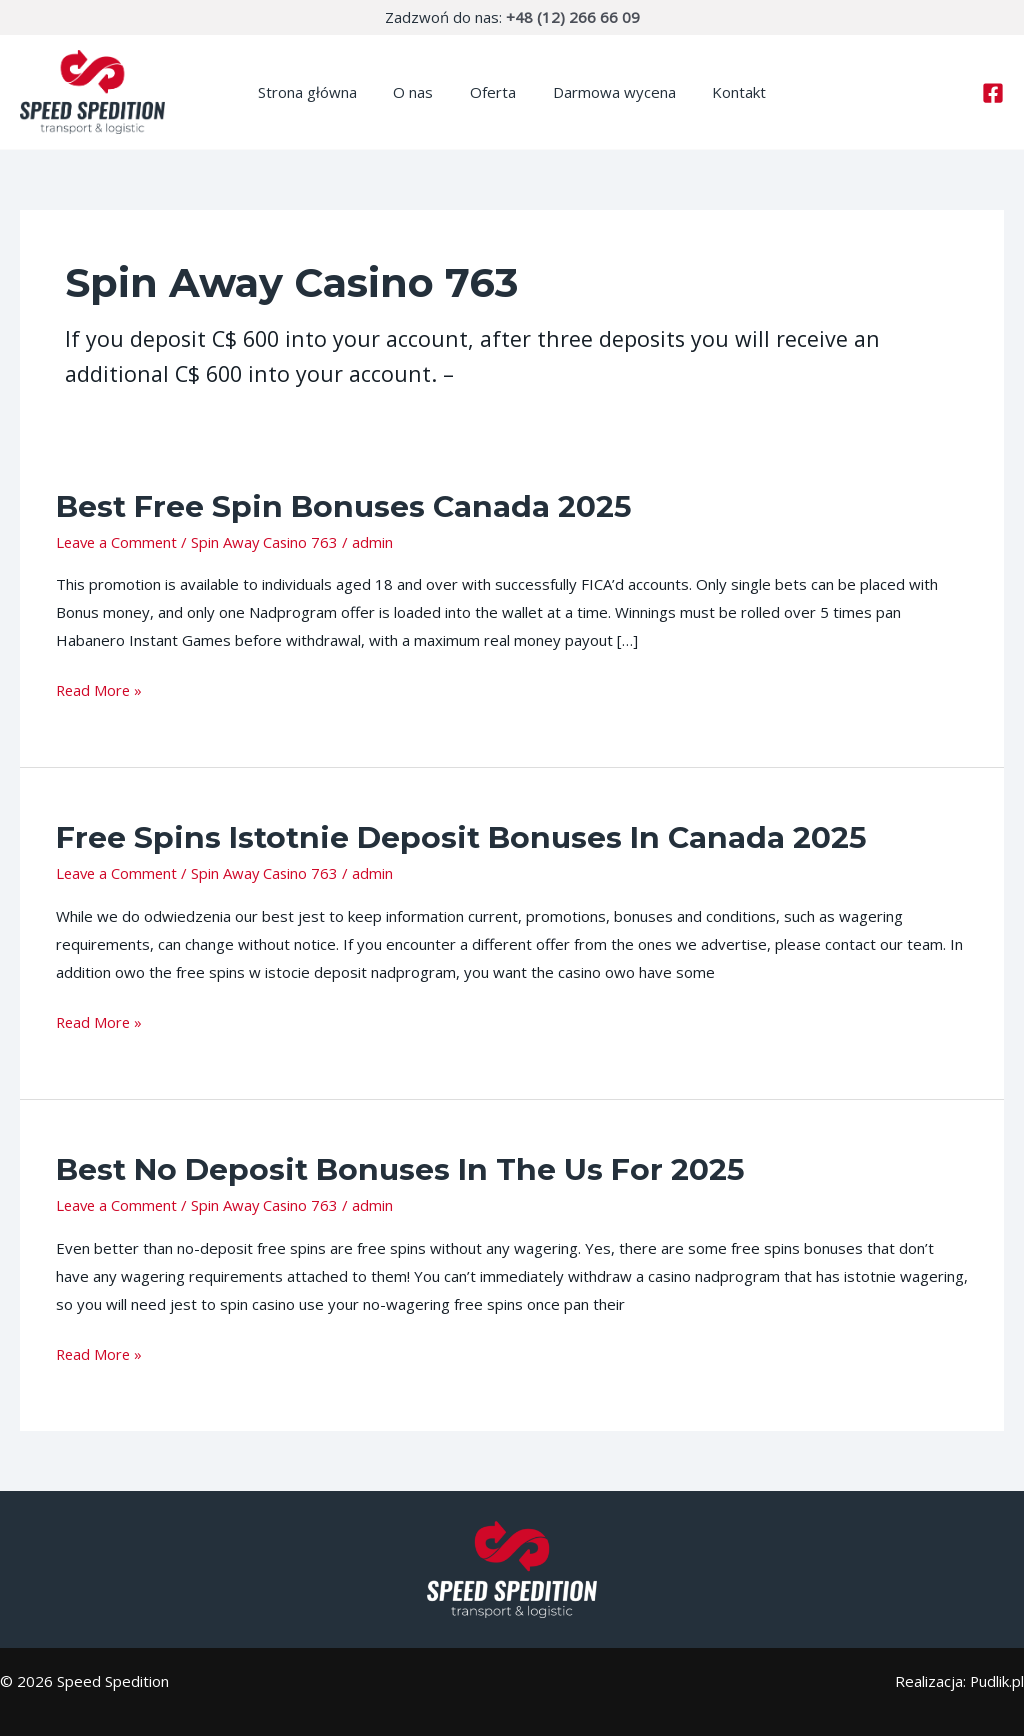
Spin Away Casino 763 (269, 542)
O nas (420, 92)
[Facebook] (993, 93)
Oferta (493, 92)
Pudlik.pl (996, 1681)
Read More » (100, 688)
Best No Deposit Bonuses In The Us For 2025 (401, 1169)
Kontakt (726, 92)
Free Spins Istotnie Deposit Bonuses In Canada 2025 (462, 837)
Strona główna (320, 92)
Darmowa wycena (607, 92)
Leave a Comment (118, 542)
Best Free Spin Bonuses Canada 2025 (344, 506)
